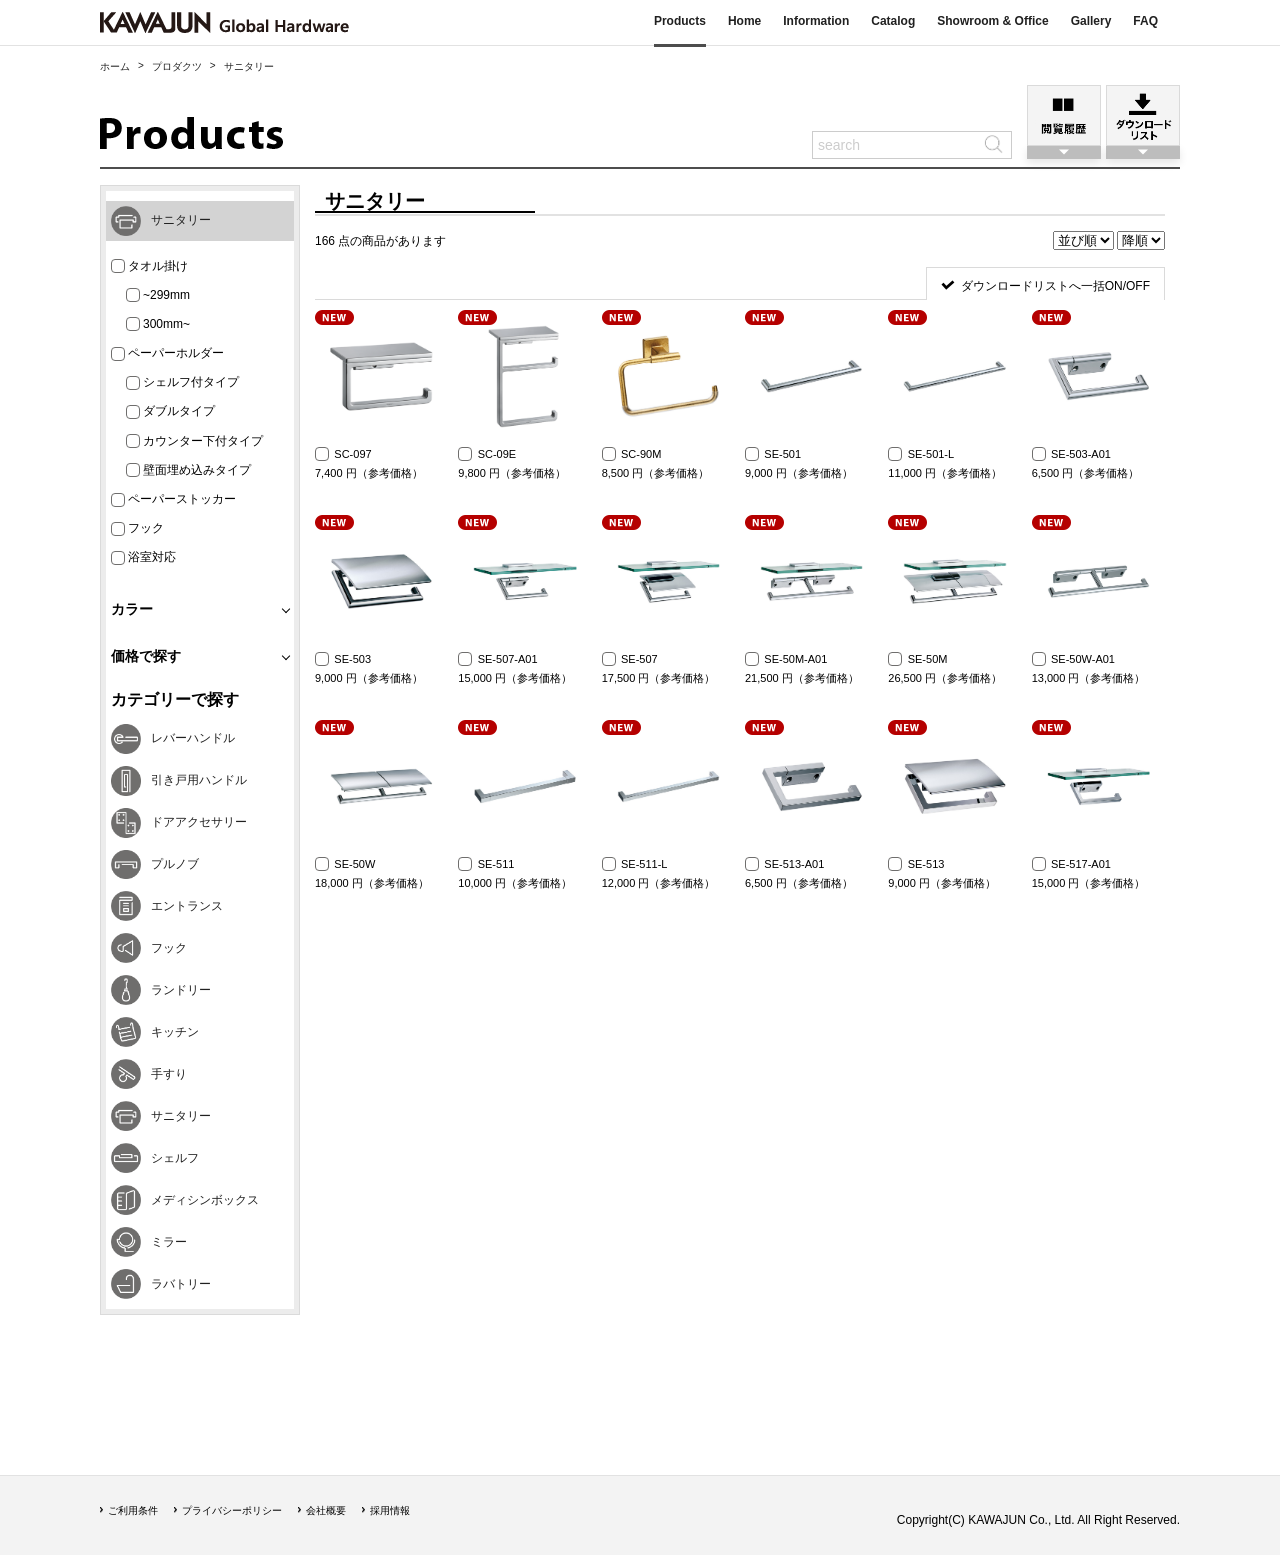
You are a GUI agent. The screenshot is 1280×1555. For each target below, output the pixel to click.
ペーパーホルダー (167, 353)
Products (680, 21)
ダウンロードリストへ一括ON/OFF (1055, 286)
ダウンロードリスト (1143, 115)
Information (816, 21)
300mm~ (158, 324)
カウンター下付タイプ (194, 441)
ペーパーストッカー (173, 499)
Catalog (893, 21)
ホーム (115, 66)
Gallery (1091, 21)
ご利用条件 (133, 1510)
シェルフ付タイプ (182, 382)
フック (137, 528)
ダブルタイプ (170, 411)
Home (744, 21)
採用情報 (390, 1510)
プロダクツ (177, 66)
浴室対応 (143, 557)
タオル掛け (149, 266)
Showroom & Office (992, 21)
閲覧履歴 (1064, 115)
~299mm (158, 295)
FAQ (1145, 21)
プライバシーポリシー (232, 1510)
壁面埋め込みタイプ (188, 470)
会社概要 (326, 1510)
